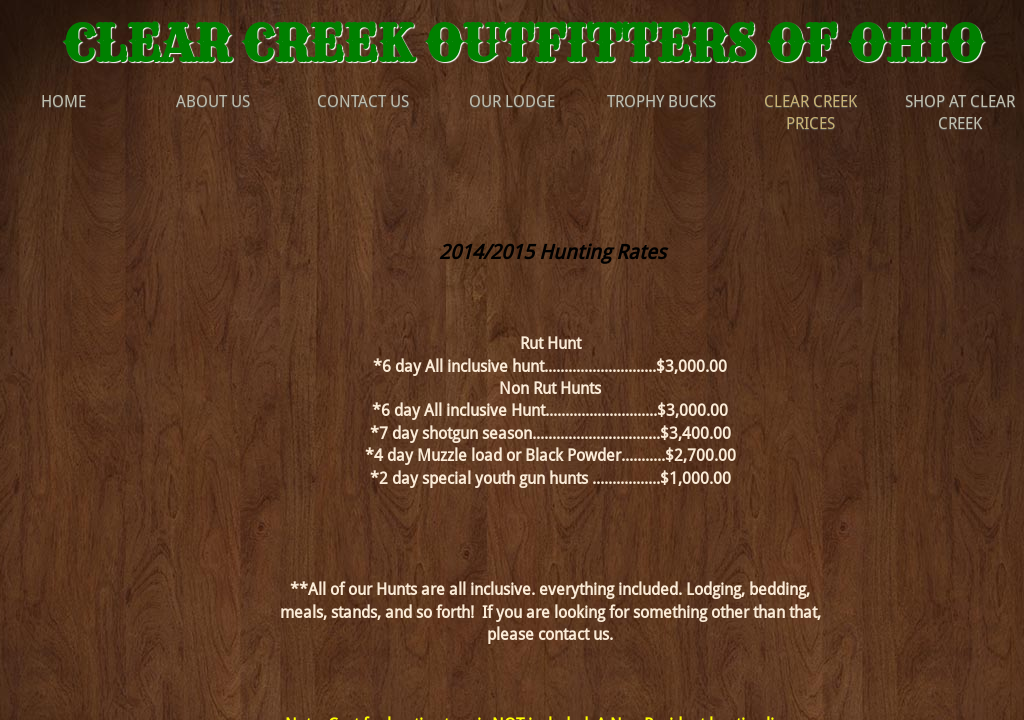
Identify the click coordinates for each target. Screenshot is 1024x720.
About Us (213, 101)
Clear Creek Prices (810, 112)
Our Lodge (512, 101)
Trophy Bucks (661, 101)
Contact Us (363, 101)
